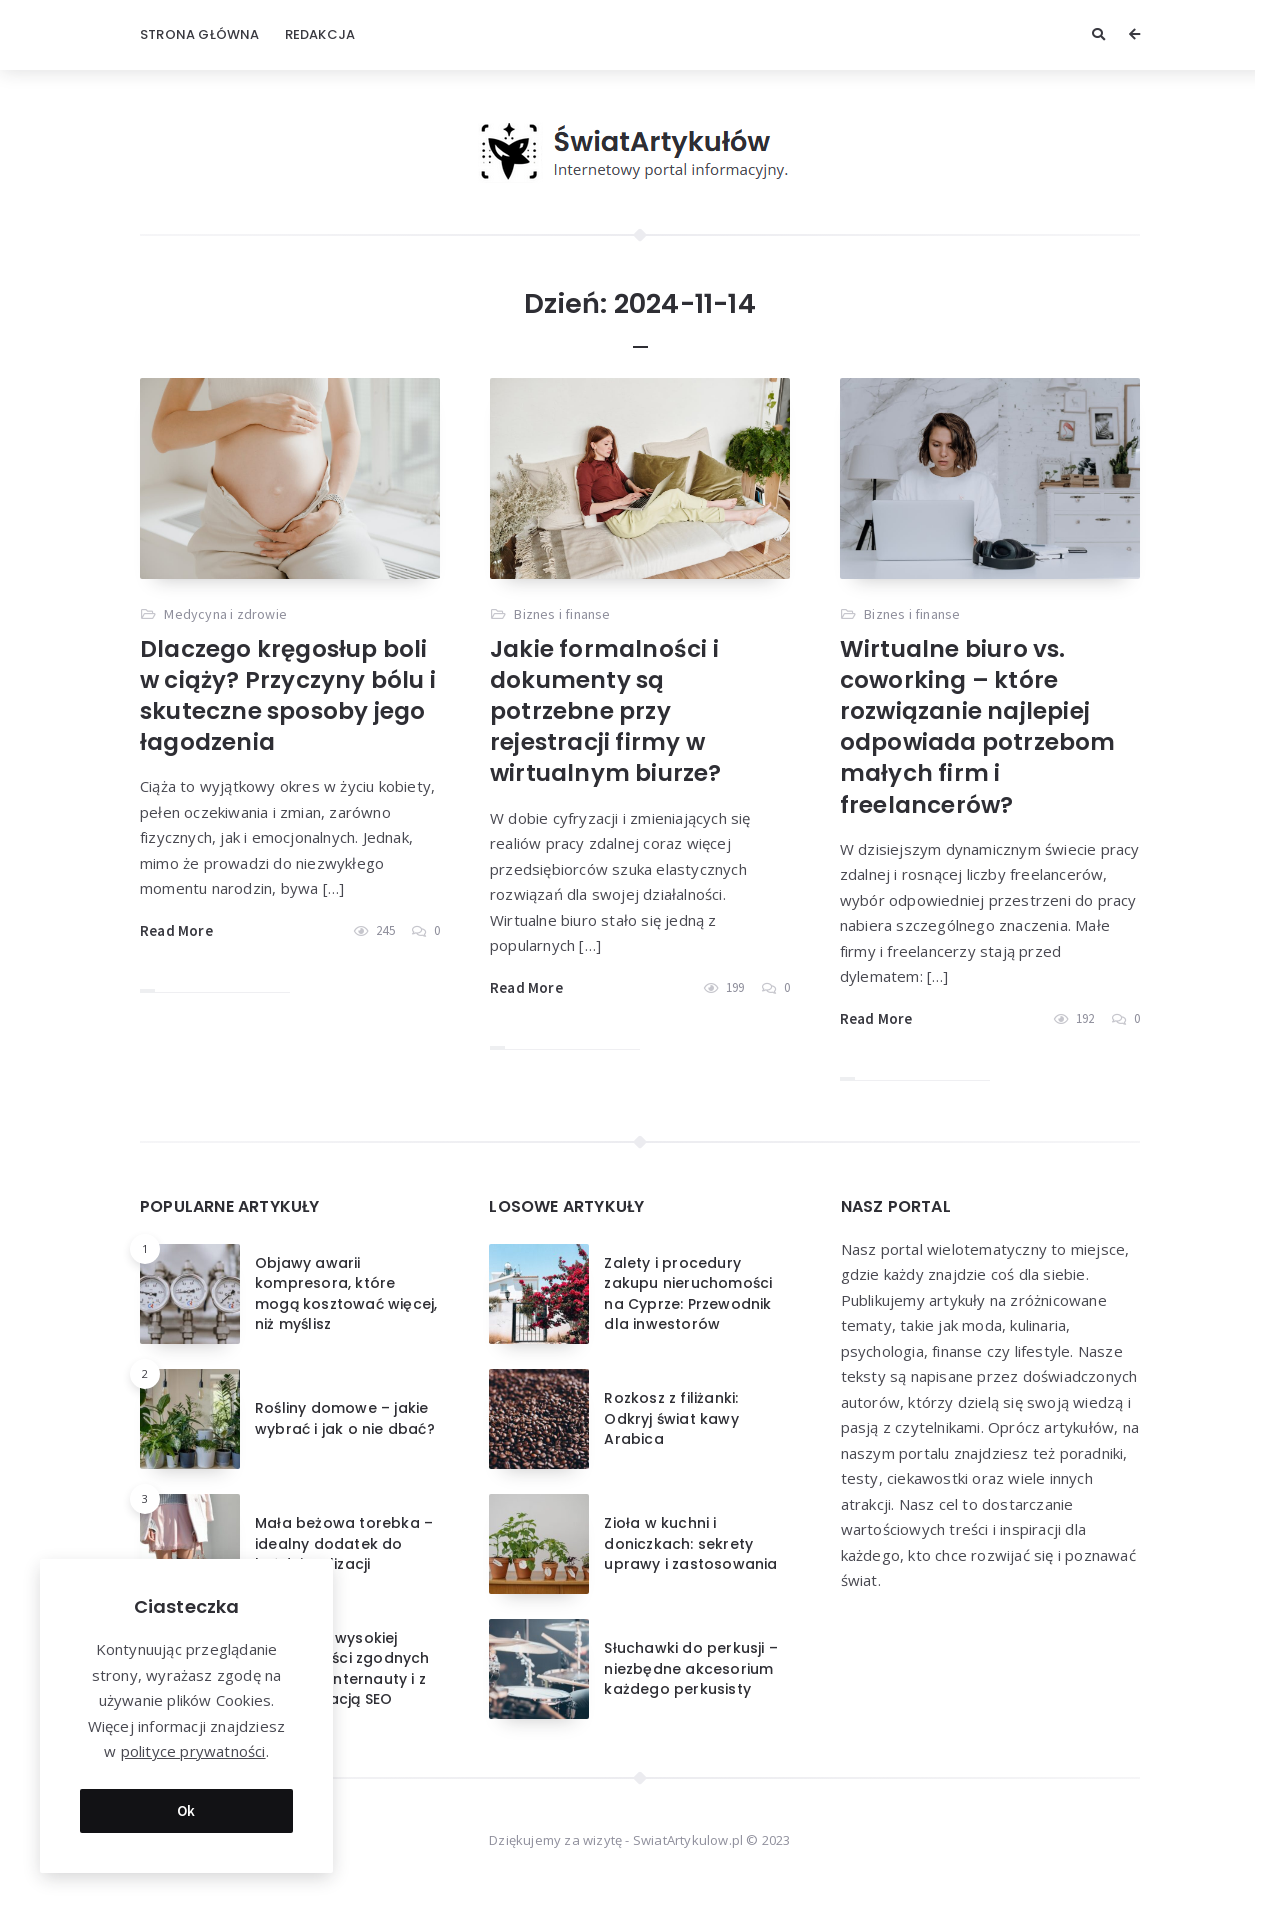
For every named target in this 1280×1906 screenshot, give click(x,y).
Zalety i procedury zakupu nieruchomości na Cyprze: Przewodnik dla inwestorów (688, 1293)
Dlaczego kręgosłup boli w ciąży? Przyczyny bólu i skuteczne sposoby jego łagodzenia (288, 695)
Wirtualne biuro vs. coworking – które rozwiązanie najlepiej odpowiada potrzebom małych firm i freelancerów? (978, 726)
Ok (186, 1803)
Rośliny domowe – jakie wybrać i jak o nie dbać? (345, 1418)
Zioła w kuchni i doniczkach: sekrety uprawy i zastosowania (690, 1543)
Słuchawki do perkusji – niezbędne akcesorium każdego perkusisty (691, 1668)
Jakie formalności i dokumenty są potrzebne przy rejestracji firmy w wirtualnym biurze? (606, 711)
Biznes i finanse (562, 614)
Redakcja (320, 34)
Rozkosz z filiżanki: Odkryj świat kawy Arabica (671, 1418)
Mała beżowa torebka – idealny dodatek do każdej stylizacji (344, 1543)
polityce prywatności (193, 1745)
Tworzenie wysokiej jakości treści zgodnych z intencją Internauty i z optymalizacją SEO (342, 1668)
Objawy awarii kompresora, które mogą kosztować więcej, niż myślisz (346, 1293)
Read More (176, 930)
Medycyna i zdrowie (225, 614)
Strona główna (200, 34)
